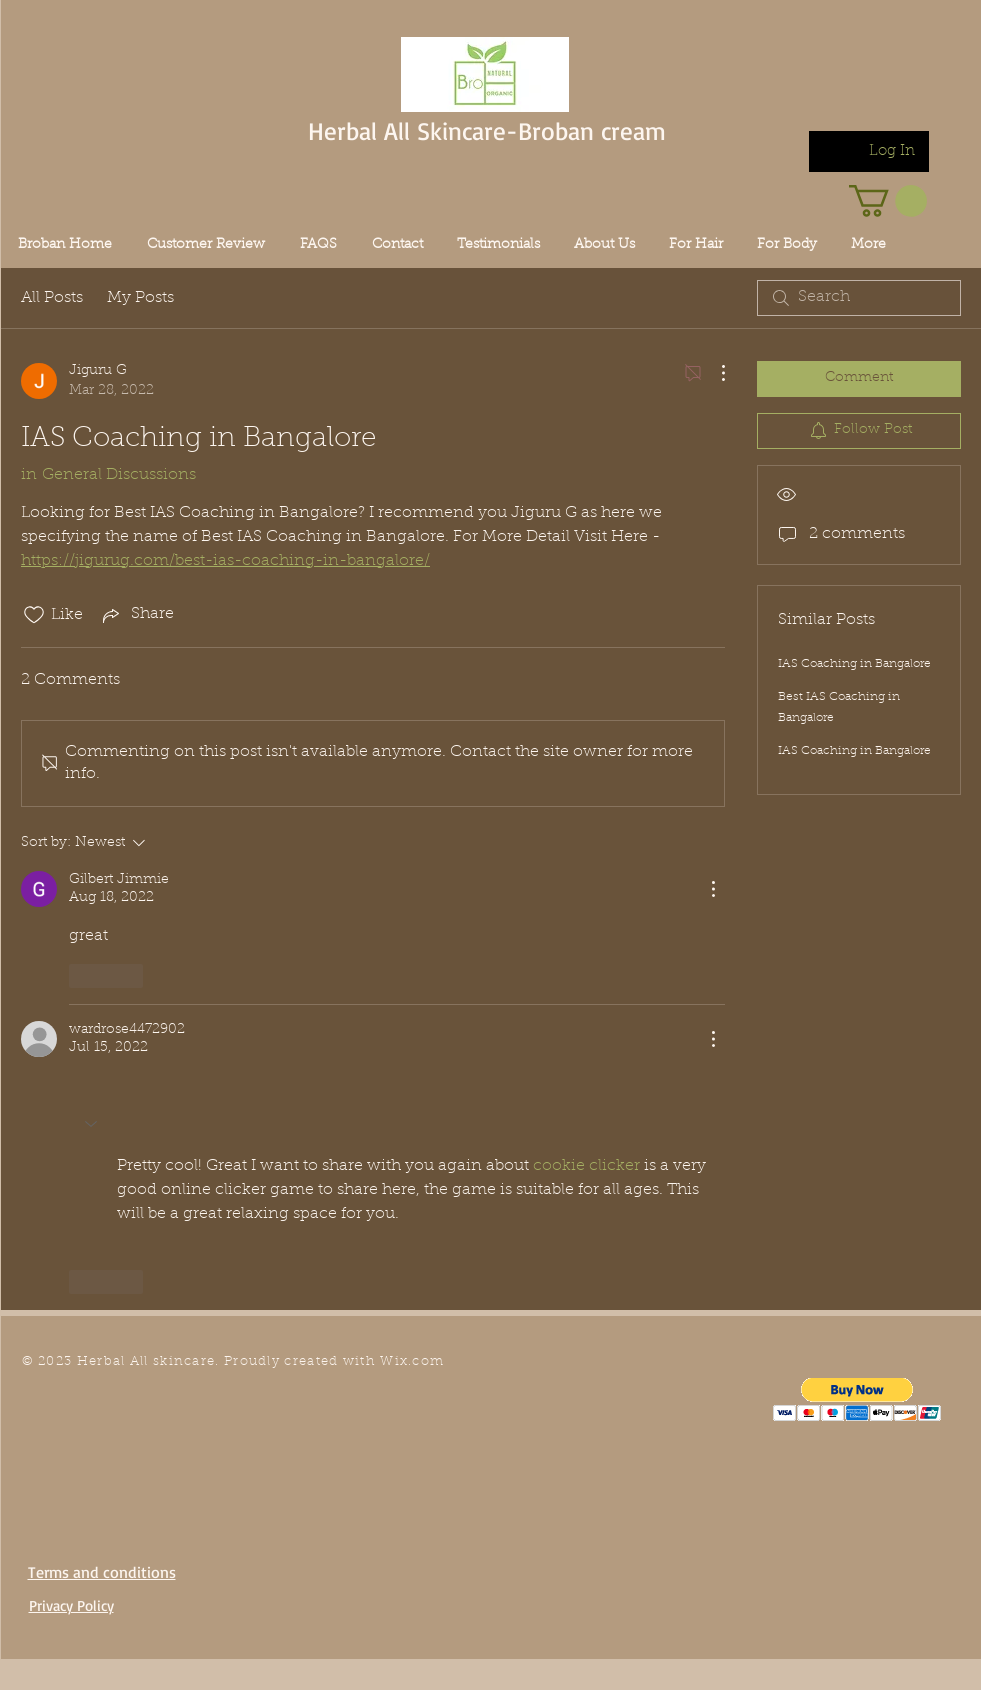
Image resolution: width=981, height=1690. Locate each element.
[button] (93, 1124)
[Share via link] (136, 615)
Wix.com (412, 1361)
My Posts (140, 298)
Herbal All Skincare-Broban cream (487, 130)
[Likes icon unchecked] (34, 615)
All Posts (52, 298)
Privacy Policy (71, 1605)
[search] (859, 298)
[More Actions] (713, 373)
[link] (888, 201)
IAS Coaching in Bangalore (854, 664)
